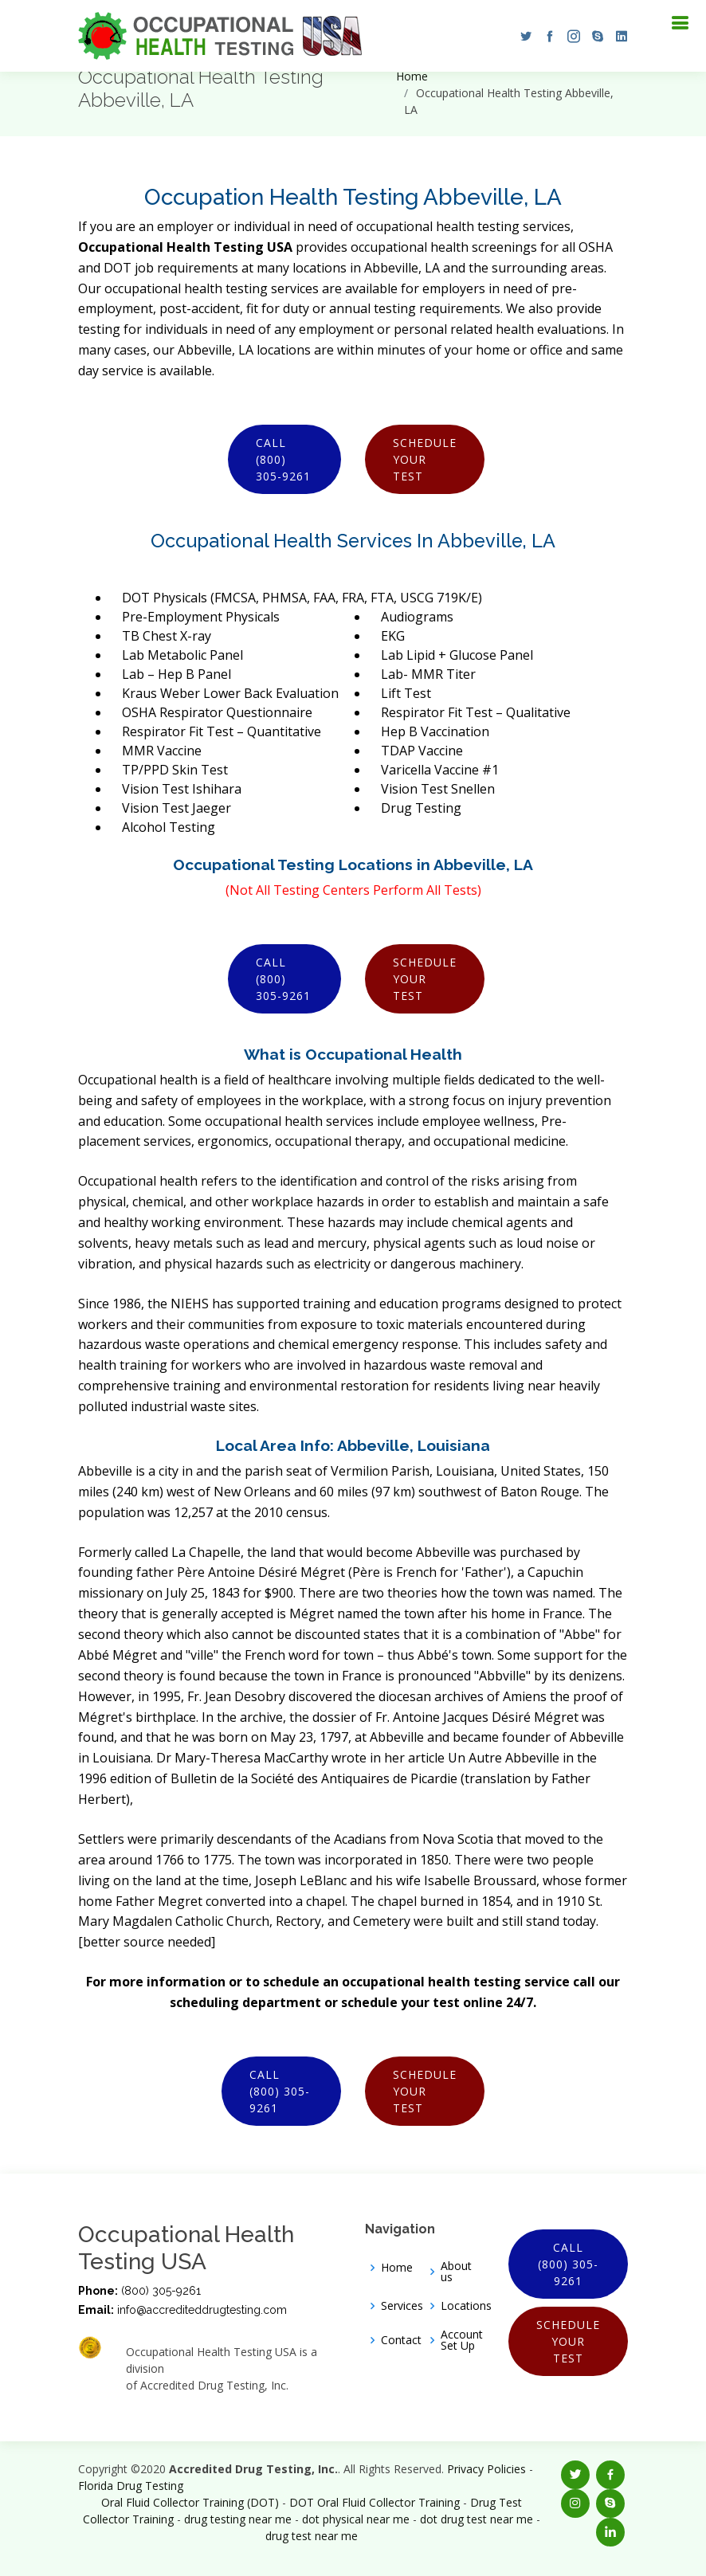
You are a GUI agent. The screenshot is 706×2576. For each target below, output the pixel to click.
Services (402, 2305)
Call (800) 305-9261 (283, 459)
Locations (466, 2305)
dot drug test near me (476, 2519)
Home (412, 76)
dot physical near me (356, 2519)
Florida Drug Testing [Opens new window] (130, 2485)
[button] (522, 35)
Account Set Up (462, 2340)
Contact (401, 2340)
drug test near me (311, 2535)
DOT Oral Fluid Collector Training (374, 2502)
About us (456, 2271)
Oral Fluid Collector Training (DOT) (190, 2502)
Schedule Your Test (425, 459)
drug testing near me (238, 2519)
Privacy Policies (486, 2468)
